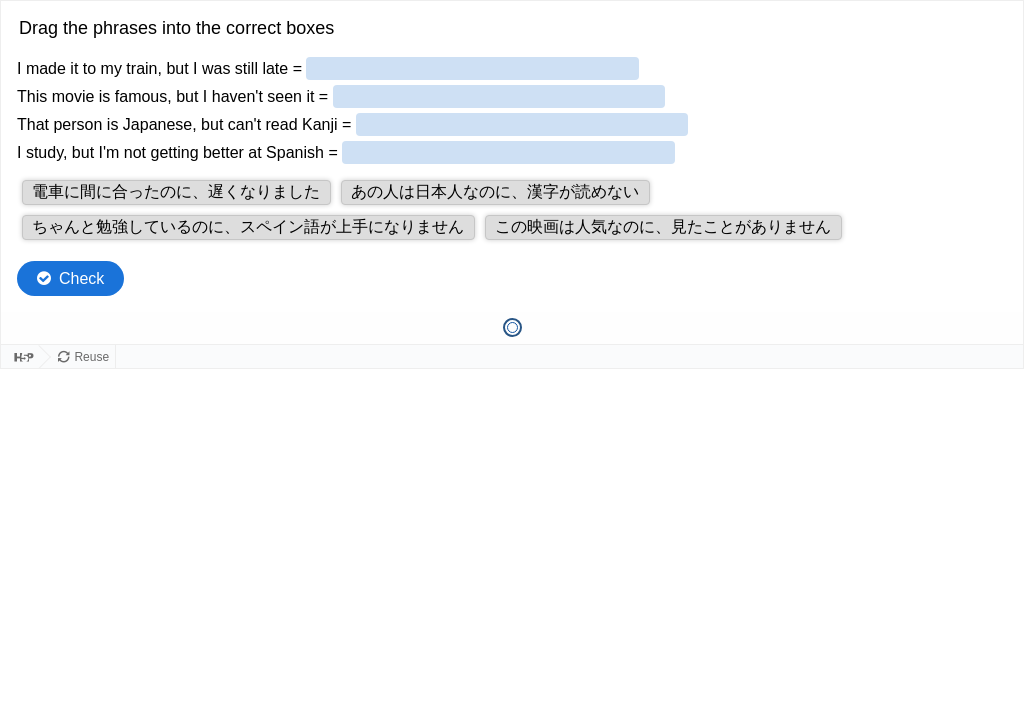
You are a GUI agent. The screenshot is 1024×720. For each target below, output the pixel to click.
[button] (176, 192)
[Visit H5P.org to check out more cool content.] (20, 357)
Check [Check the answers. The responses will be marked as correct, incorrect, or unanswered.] (81, 278)
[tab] (512, 327)
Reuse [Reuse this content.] (91, 357)
